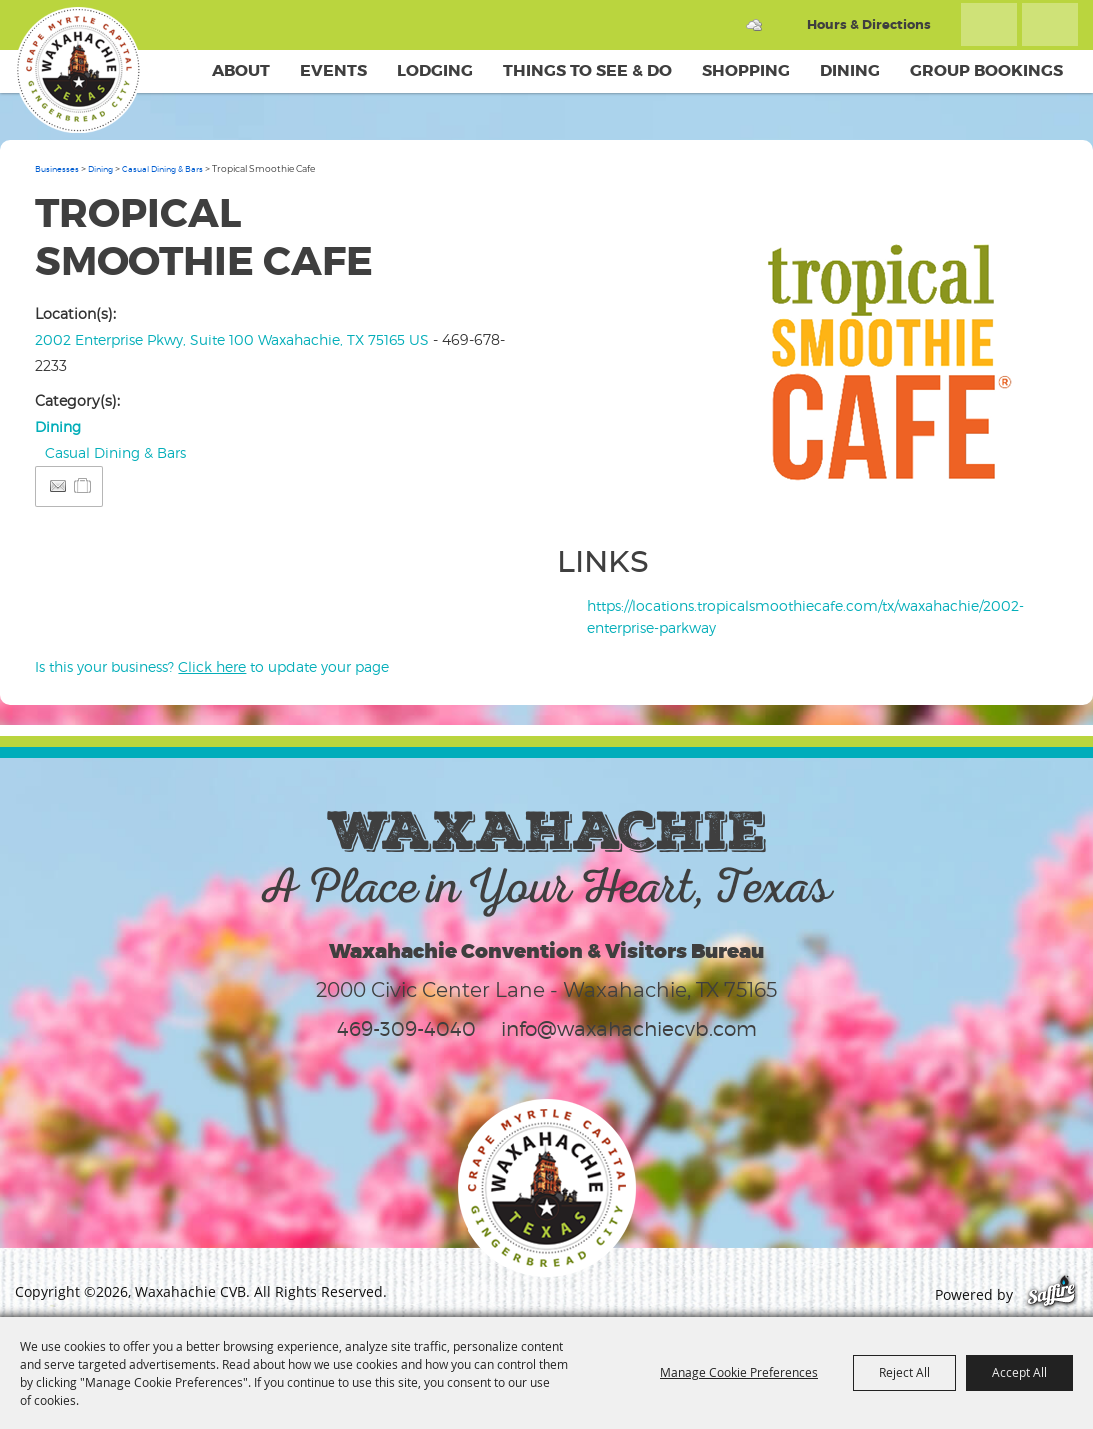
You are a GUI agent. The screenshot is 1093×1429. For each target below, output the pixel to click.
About (241, 70)
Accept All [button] (1019, 1372)
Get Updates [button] (1050, 24)
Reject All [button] (904, 1372)
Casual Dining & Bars (162, 169)
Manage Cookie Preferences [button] (739, 1372)
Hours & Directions (869, 24)
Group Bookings (986, 70)
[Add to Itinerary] (83, 485)
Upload (1022, 496)
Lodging (435, 70)
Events (333, 70)
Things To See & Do (587, 70)
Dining (850, 70)
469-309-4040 (406, 1029)
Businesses (57, 169)
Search (989, 24)
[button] (893, 355)
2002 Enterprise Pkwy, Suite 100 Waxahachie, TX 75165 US (232, 339)
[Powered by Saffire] (1051, 1294)
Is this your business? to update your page (212, 666)
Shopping (746, 70)
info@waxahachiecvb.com (629, 1029)
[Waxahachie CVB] (78, 70)
